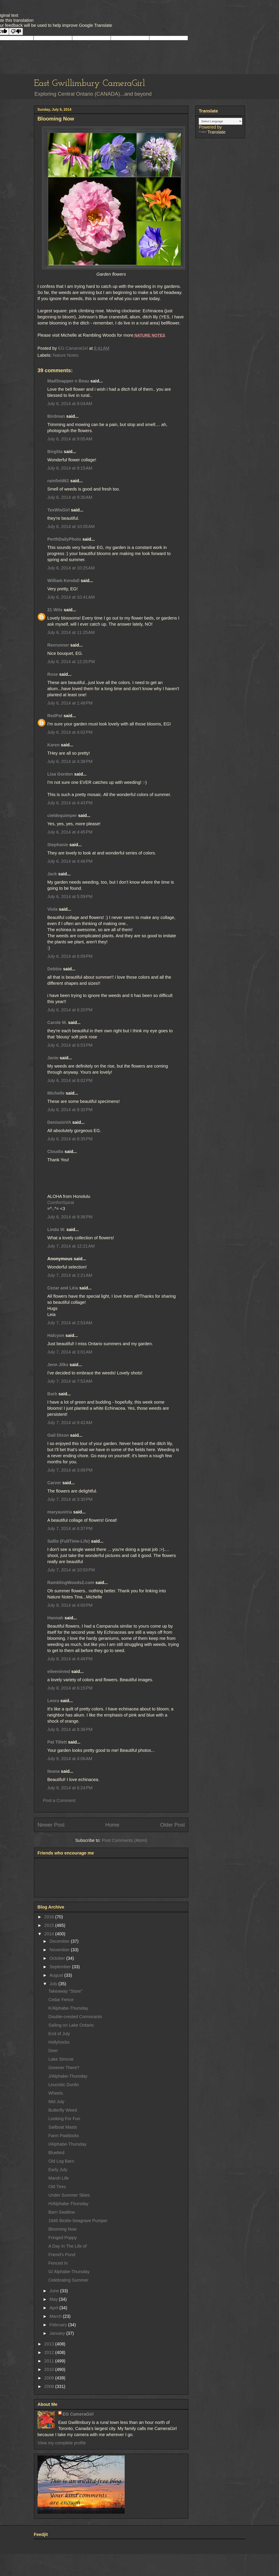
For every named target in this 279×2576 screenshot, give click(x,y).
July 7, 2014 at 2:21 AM (69, 1275)
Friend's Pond (61, 2254)
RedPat (54, 715)
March (56, 2316)
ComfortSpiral (60, 1202)
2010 (49, 2369)
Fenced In (58, 2263)
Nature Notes (65, 355)
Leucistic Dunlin (63, 2084)
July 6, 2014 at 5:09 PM (69, 896)
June (54, 2290)
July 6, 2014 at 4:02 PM (69, 732)
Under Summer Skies (69, 2195)
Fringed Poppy (62, 2237)
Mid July (56, 2101)
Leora (53, 1700)
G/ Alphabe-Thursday (69, 2271)
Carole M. (57, 1022)
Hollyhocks (59, 2042)
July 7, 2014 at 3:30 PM (69, 1499)
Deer (53, 2050)
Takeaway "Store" (65, 1991)
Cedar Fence (61, 1999)
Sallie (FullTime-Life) (68, 1541)
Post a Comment (59, 1800)
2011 (49, 2361)
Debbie (54, 968)
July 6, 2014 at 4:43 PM (69, 802)
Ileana (53, 1771)
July (53, 1983)
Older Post (172, 1825)
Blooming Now (62, 2229)
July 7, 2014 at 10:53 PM (71, 1569)
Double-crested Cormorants (75, 2016)
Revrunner (58, 645)
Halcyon (55, 1335)
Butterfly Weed (62, 2110)
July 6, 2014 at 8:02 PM (69, 1080)
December (60, 1941)
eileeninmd (58, 1671)
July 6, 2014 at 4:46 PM (69, 861)
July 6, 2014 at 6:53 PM (69, 1045)
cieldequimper (62, 815)
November (60, 1949)
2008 (49, 2386)
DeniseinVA (59, 1122)
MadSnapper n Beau (68, 381)
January (57, 2333)
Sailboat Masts (62, 2127)
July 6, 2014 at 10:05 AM (71, 526)
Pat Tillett (57, 1742)
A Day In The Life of (67, 2246)
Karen (53, 744)
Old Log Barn (61, 2161)
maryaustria (59, 1512)
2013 (49, 2344)
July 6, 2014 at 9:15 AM (69, 468)
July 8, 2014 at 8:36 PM (69, 1729)
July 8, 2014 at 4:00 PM (69, 1605)
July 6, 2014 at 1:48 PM (69, 703)
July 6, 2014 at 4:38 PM (69, 761)
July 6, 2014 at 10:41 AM (71, 597)
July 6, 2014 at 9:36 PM (69, 1216)
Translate (212, 132)
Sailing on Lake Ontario (71, 2025)
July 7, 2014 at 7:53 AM (69, 1381)
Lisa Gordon (60, 774)
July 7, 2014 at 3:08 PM (69, 1470)
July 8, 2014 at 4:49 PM (69, 1658)
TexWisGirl (58, 510)
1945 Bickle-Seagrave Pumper (77, 2220)
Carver (54, 1482)
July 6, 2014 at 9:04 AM (69, 403)
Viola (52, 909)
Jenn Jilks (57, 1364)
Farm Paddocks (63, 2135)
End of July (59, 2033)
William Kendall (63, 580)
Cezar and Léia (62, 1287)
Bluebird (56, 2152)
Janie (52, 1057)
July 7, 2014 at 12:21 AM (71, 1246)
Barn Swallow (61, 2212)
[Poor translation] (16, 31)
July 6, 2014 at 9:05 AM (69, 438)
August (56, 1975)
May (54, 2299)
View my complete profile (61, 2442)
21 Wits (55, 609)
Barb (52, 1393)
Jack (52, 873)
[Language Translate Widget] (220, 121)
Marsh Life (58, 2178)
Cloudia (55, 1151)
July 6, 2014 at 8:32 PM (69, 1109)
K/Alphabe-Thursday (68, 2008)
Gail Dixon (58, 1435)
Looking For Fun (64, 2118)
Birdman (56, 416)
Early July (57, 2169)
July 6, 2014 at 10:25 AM (71, 567)
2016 (49, 1916)
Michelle (56, 1093)
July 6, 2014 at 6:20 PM (69, 1009)
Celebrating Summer (68, 2280)
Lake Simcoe (61, 2059)
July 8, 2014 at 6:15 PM (69, 1688)
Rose (52, 674)
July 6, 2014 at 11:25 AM (71, 632)
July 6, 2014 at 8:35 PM (69, 1138)
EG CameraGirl (78, 2414)
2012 (49, 2352)
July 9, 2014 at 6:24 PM (69, 1787)
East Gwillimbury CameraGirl (89, 83)
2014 (49, 1933)
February (58, 2324)
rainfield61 (58, 480)
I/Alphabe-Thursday (67, 2144)
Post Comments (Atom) (124, 1840)
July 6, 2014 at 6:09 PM (69, 956)
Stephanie (57, 844)
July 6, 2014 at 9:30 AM (69, 497)
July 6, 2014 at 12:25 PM (71, 661)
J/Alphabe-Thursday (67, 2076)
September (60, 1966)
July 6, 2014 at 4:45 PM (69, 832)
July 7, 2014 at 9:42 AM (69, 1422)
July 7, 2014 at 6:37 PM (69, 1528)
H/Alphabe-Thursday (68, 2203)
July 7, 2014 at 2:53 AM (69, 1322)
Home (112, 1825)
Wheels (55, 2093)
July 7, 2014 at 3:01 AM (69, 1352)
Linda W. (56, 1229)
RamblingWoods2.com (70, 1582)
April (54, 2307)
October (57, 1958)
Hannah (55, 1617)
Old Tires (57, 2186)
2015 (49, 1925)
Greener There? (63, 2067)
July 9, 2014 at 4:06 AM (69, 1758)
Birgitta (55, 451)
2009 (49, 2378)
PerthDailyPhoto (64, 539)
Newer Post (51, 1825)
